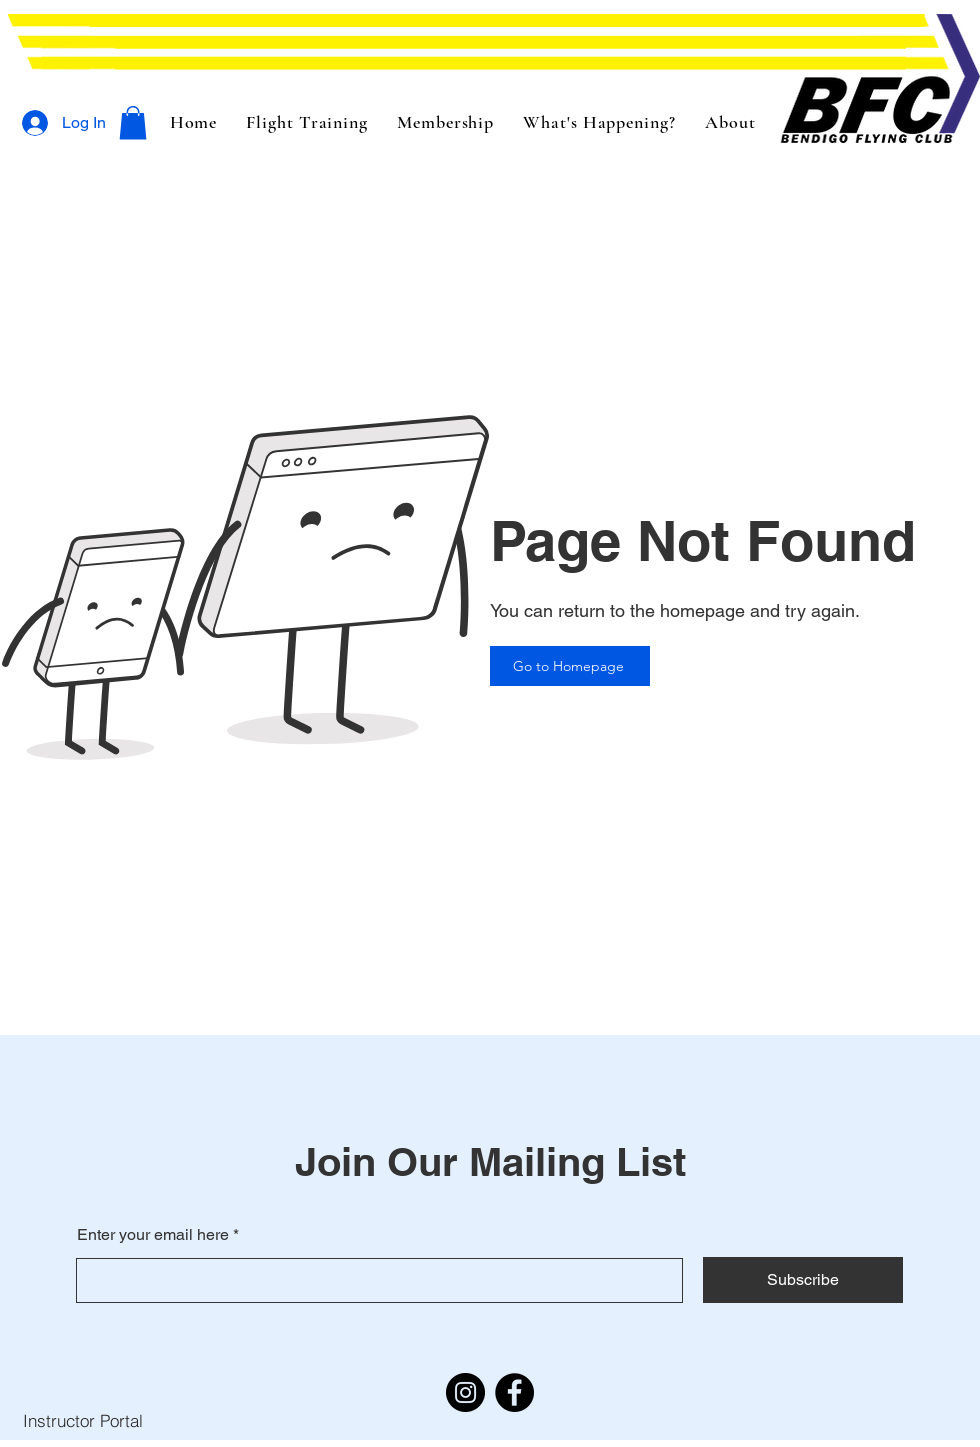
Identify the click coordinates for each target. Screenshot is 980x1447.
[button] (133, 122)
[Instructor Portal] (82, 1420)
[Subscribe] (803, 1280)
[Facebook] (514, 1392)
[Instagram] (465, 1392)
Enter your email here (153, 1235)
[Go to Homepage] (570, 666)
